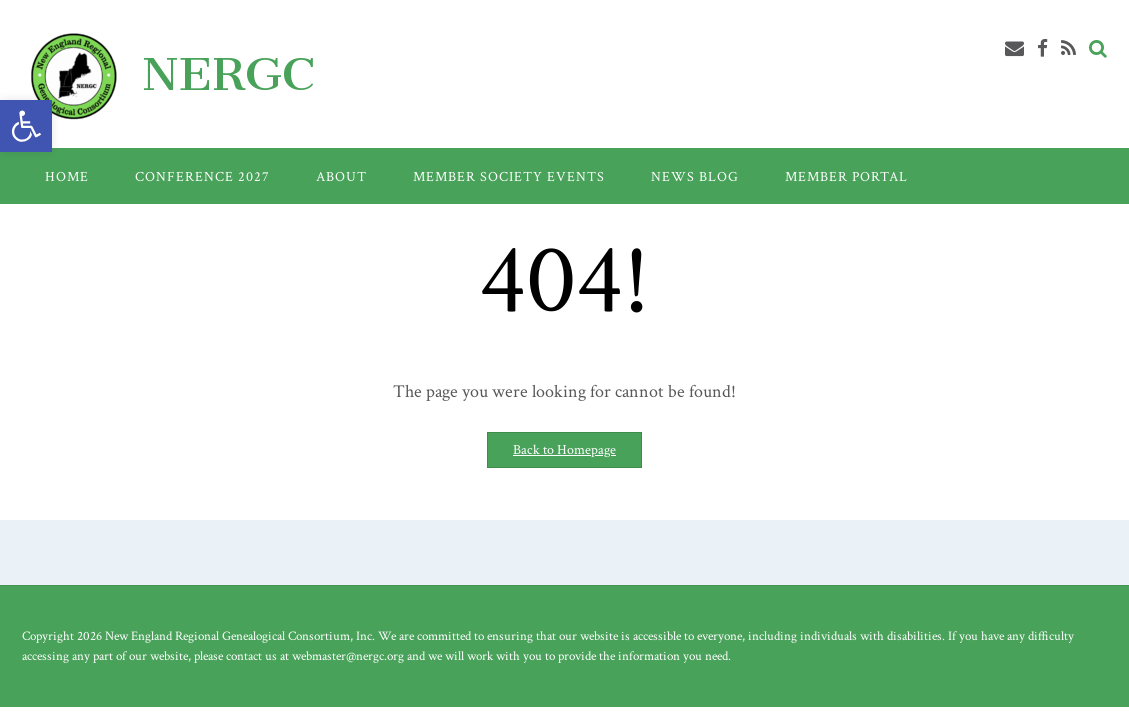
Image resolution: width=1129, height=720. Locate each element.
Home (67, 177)
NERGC (228, 74)
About (341, 177)
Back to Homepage (564, 450)
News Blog (695, 177)
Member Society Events (509, 177)
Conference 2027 (202, 177)
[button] (26, 126)
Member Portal (846, 177)
